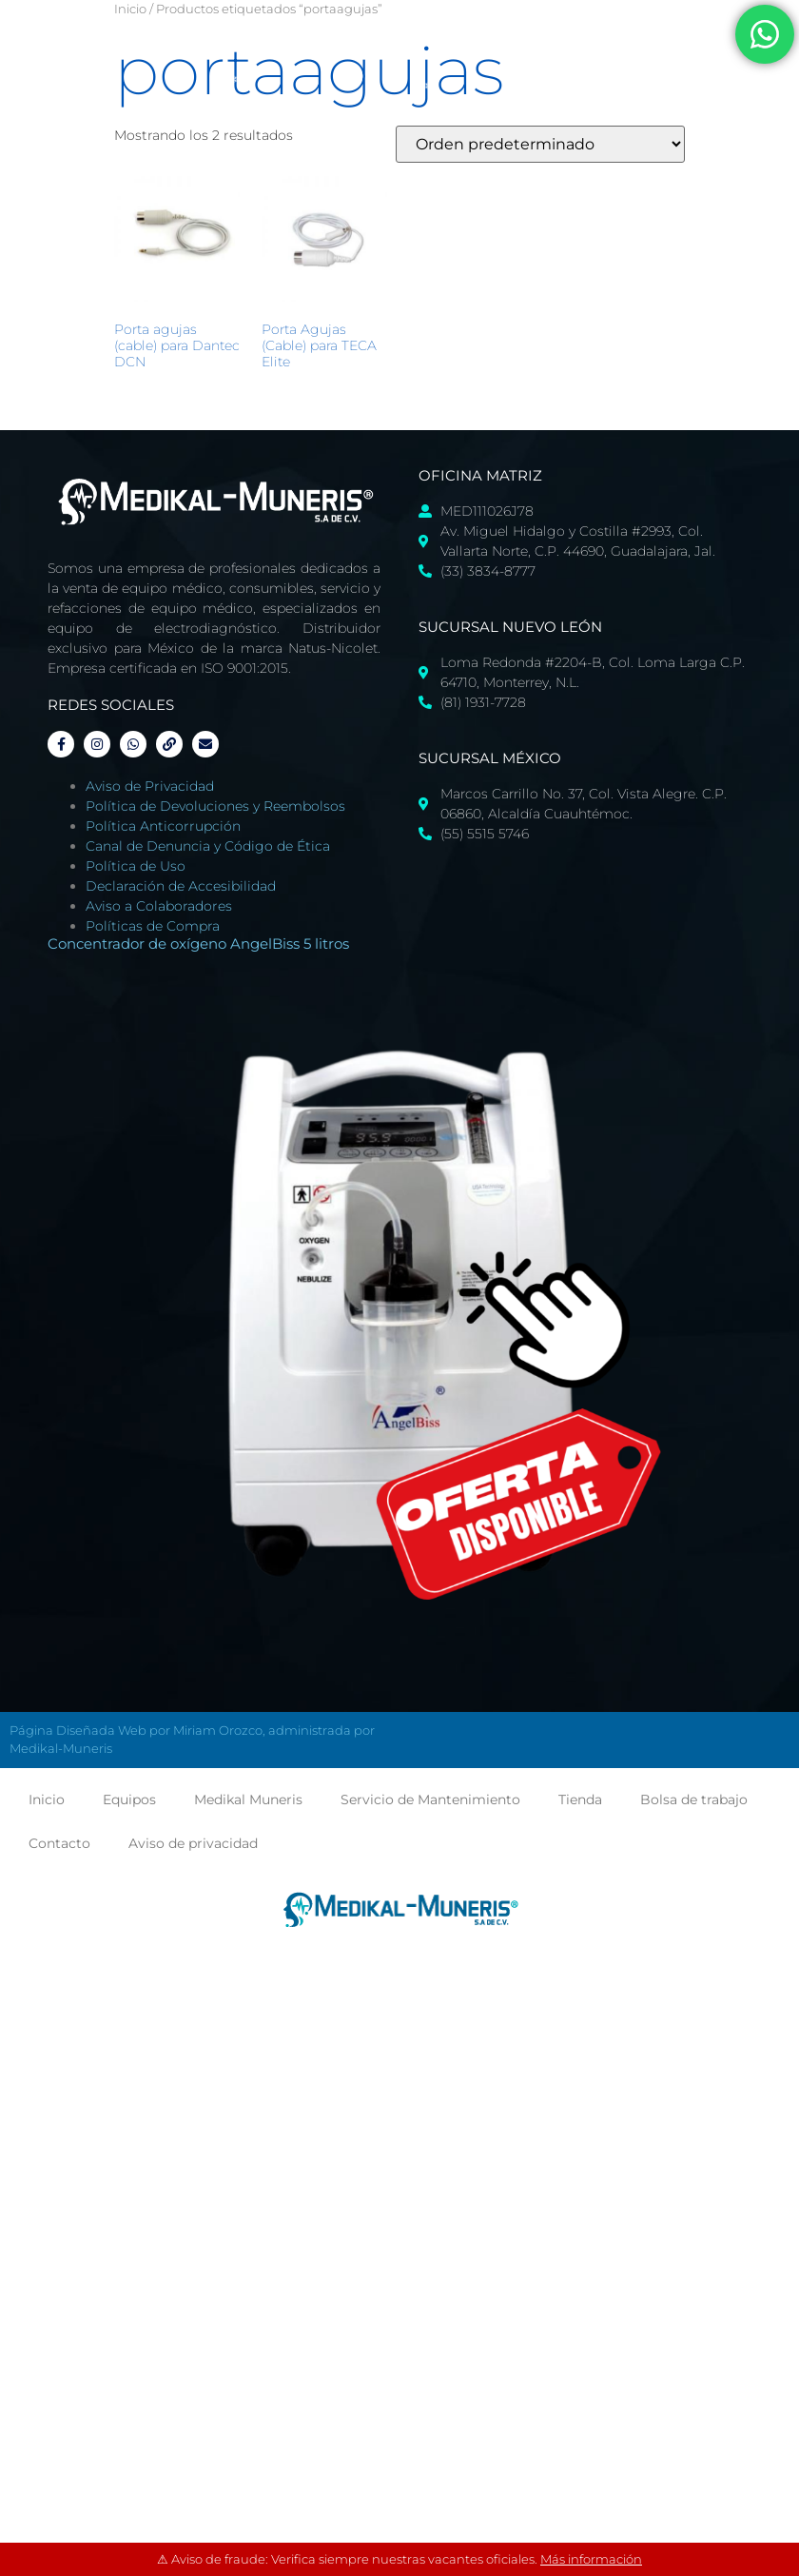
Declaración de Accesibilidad (181, 886)
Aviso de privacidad (193, 1843)
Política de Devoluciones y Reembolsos (215, 806)
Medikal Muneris (248, 1799)
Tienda (580, 1799)
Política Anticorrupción (163, 826)
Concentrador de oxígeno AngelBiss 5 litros (198, 943)
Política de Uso (135, 866)
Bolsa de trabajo (694, 1799)
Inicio (130, 9)
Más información (591, 2558)
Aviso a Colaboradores (159, 905)
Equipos (129, 1799)
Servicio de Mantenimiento (430, 1799)
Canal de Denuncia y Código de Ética (208, 846)
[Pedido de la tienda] (540, 144)
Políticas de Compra (153, 925)
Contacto (59, 1843)
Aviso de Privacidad (150, 786)
